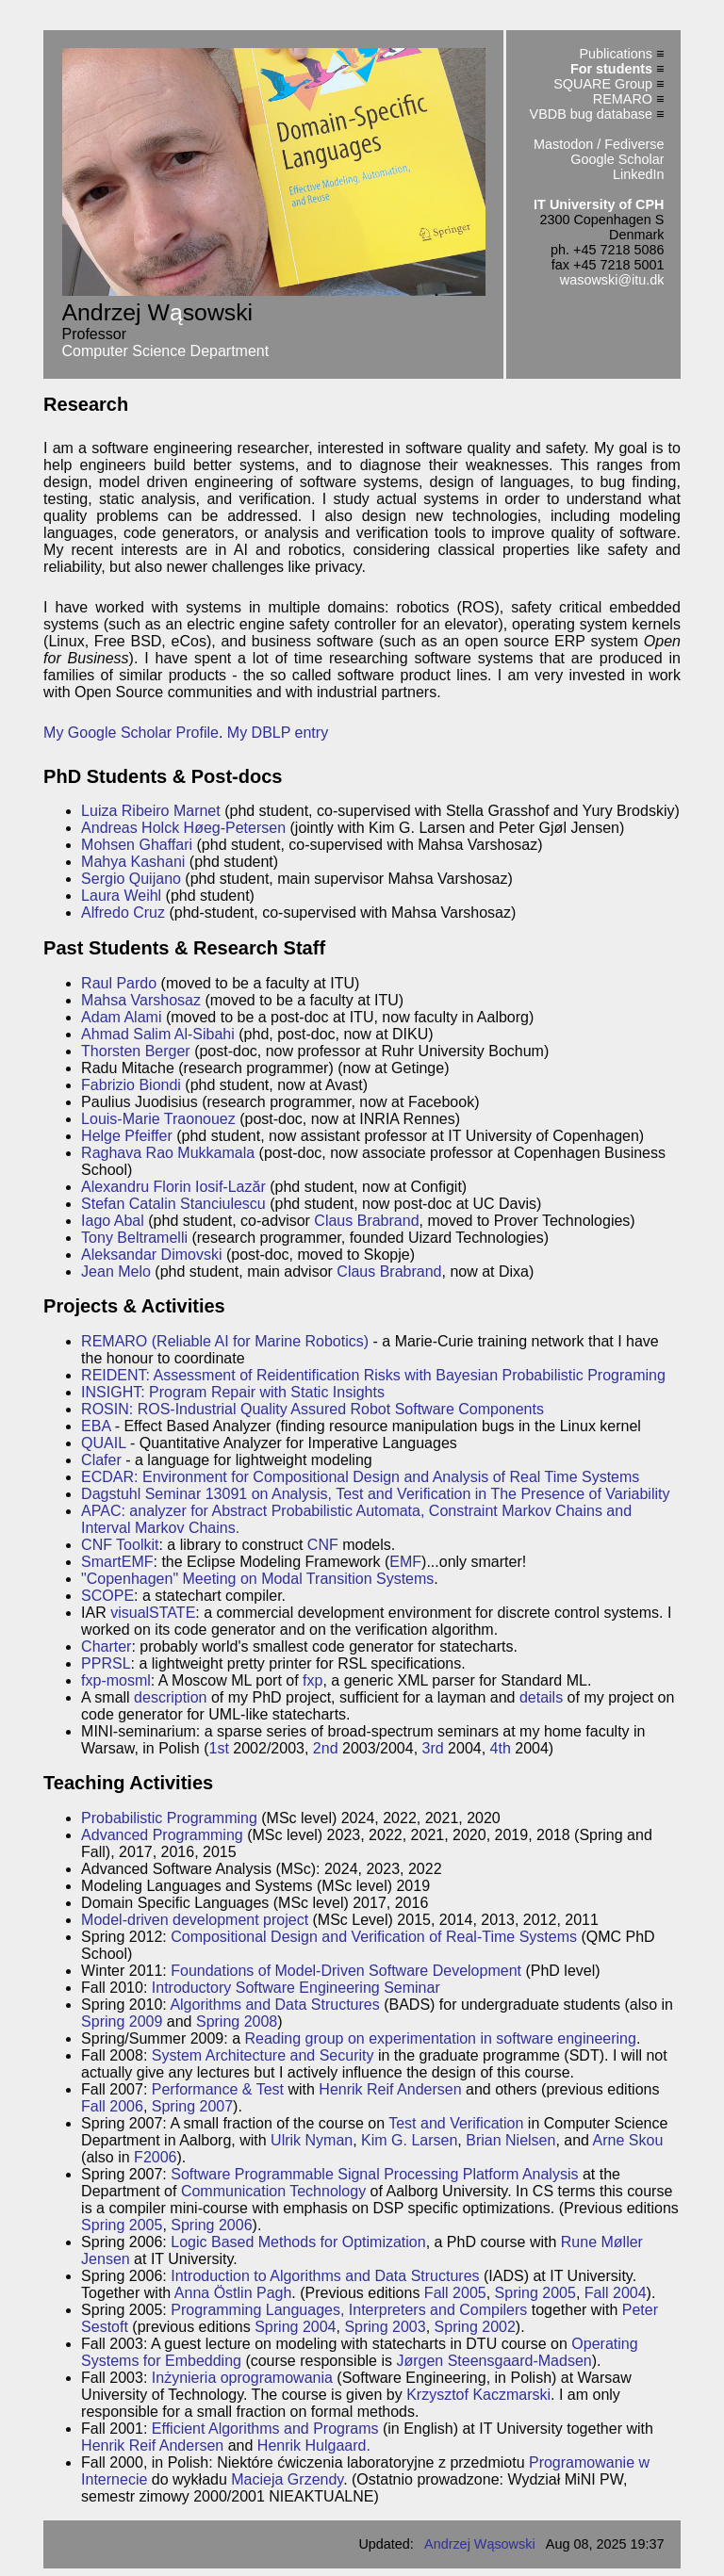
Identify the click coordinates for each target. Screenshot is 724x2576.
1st (219, 1748)
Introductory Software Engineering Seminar (296, 1988)
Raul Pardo (118, 983)
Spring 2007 (192, 2106)
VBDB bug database (591, 114)
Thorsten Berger (135, 1051)
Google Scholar (617, 159)
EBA (95, 1426)
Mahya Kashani (133, 862)
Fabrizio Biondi (131, 1085)
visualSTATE (152, 1613)
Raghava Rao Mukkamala (168, 1153)
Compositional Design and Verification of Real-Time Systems (374, 1937)
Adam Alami (121, 1017)
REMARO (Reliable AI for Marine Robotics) (225, 1341)
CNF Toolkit (119, 1545)
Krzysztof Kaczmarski (478, 2395)
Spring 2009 (121, 2022)
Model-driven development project (194, 1920)
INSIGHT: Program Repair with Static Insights (233, 1392)
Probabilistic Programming (169, 1818)
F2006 (155, 2157)
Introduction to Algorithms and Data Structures (325, 2276)
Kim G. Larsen (409, 2140)
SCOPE (107, 1596)
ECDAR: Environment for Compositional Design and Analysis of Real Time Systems (360, 1477)
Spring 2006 (211, 2225)
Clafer (101, 1460)
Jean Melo (116, 1272)
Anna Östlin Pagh (233, 2293)
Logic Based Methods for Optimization (298, 2242)
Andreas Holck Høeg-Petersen (183, 828)
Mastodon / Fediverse (599, 144)
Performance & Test (218, 2089)
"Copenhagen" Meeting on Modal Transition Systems (257, 1579)
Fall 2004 (615, 2293)
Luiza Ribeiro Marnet (151, 811)
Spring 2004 (295, 2327)
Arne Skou (628, 2140)
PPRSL (105, 1663)
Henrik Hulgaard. (313, 2445)
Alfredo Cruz (123, 913)
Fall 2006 (112, 2106)
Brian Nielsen (510, 2140)
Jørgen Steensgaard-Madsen (493, 2361)
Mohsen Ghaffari (136, 845)
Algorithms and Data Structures (274, 2005)
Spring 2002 (475, 2327)
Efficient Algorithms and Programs (265, 2429)
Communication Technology (273, 2191)
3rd (433, 1748)
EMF (405, 1562)
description (170, 1697)
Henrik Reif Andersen (390, 2089)
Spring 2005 (121, 2225)
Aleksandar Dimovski (151, 1255)
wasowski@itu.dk (612, 279)
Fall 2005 (455, 2293)
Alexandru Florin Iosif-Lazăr (173, 1187)
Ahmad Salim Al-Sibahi (158, 1034)
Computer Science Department (166, 351)
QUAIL (103, 1443)
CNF (322, 1545)
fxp (312, 1680)
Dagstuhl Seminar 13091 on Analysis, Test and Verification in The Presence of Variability (375, 1494)
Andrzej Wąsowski (479, 2544)
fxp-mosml (116, 1680)
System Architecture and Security (263, 2055)
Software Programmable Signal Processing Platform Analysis (374, 2174)
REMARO (622, 98)
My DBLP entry (277, 733)
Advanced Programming (162, 1835)
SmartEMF (117, 1562)
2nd (325, 1748)
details (541, 1697)
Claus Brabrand (366, 1221)
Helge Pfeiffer (127, 1136)
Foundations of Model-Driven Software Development (346, 1971)
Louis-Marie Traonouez (158, 1119)
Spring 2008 (236, 2022)
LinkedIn (638, 174)
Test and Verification (455, 2123)
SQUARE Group (602, 83)
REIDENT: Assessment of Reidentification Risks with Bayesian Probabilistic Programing (373, 1375)
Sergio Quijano (131, 879)
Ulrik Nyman (312, 2140)
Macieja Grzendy (287, 2479)
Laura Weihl (121, 896)
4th (500, 1748)
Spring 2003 (384, 2327)
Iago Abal (112, 1221)
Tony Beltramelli (134, 1238)
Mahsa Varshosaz (141, 1000)
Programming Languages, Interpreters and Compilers (349, 2310)
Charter (106, 1647)
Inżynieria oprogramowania (242, 2378)
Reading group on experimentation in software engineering (440, 2038)
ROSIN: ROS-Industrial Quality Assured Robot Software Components (312, 1409)
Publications (615, 53)
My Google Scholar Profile (131, 733)
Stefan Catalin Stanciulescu (173, 1204)
